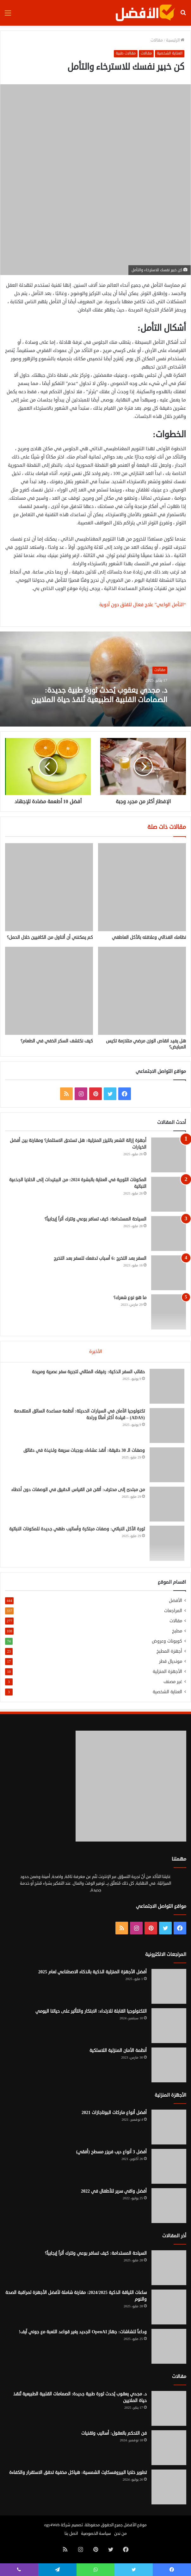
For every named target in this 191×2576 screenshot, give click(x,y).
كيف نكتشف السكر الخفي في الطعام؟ (57, 1041)
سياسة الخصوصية (96, 2533)
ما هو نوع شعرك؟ (130, 1298)
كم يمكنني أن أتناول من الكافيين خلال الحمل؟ (50, 937)
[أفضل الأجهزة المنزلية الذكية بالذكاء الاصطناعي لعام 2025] (168, 1986)
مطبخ (177, 1631)
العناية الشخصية (169, 53)
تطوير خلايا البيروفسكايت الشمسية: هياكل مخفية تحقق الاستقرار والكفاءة (78, 2473)
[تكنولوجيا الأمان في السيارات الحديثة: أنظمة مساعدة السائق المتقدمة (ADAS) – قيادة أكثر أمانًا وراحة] (167, 1425)
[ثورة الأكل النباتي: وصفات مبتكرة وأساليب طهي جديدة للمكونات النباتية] (167, 1543)
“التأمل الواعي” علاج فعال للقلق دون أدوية (142, 604)
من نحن (120, 2533)
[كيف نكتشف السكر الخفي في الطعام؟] (49, 991)
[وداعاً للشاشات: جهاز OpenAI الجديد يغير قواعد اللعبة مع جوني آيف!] (168, 2346)
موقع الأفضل (135, 2525)
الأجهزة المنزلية (167, 1672)
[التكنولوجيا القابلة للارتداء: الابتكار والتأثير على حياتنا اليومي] (168, 2025)
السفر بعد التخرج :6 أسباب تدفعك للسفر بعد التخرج (100, 1258)
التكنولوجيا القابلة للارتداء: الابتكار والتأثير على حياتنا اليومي (91, 2011)
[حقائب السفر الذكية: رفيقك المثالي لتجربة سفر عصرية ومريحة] (167, 1386)
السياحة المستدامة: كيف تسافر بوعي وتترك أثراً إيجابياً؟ (95, 1219)
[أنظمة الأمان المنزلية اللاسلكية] (168, 2064)
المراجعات (173, 1611)
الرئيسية (175, 40)
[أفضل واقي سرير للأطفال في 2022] (168, 2205)
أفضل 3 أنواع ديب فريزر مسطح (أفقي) (111, 2152)
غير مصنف (172, 1682)
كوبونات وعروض (167, 1641)
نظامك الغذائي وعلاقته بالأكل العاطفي (149, 937)
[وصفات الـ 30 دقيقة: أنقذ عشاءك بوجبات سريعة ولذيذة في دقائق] (167, 1464)
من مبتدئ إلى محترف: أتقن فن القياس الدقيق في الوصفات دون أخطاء (78, 1490)
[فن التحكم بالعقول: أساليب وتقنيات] (168, 2447)
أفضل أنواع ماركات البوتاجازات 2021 (114, 2113)
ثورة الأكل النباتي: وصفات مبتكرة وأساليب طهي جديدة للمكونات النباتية (77, 1529)
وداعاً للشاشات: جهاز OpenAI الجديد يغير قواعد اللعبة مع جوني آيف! (83, 2332)
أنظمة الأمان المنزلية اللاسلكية (118, 2050)
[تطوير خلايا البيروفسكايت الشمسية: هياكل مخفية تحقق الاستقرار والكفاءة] (168, 2487)
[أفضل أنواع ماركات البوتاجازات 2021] (168, 2127)
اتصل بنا (71, 2533)
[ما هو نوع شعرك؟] (168, 1312)
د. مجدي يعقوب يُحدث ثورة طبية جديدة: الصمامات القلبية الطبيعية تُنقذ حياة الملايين (100, 695)
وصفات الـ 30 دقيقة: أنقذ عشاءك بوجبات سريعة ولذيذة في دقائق (84, 1450)
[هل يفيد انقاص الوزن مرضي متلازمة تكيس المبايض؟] (142, 991)
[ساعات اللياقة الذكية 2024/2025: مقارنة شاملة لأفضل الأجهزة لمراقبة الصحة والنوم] (168, 2307)
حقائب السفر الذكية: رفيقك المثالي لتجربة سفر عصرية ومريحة (88, 1372)
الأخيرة (95, 1351)
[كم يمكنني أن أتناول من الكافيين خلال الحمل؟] (49, 887)
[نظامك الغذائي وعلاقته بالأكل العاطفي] (142, 887)
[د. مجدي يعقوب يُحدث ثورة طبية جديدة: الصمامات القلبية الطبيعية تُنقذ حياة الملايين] (168, 2408)
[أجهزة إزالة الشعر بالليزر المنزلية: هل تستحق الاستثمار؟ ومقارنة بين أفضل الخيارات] (168, 1154)
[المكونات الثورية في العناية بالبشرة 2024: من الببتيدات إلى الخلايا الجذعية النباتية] (168, 1194)
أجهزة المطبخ (169, 1651)
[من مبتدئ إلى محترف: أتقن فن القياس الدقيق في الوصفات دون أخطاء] (167, 1504)
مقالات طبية (126, 53)
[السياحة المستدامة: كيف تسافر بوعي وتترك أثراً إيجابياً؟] (168, 1233)
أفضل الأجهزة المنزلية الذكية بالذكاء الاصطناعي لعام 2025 (92, 1972)
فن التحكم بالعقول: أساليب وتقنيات (114, 2433)
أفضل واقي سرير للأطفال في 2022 (114, 2191)
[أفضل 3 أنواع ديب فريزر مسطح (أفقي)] (168, 2166)
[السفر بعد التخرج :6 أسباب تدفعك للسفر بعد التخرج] (168, 1272)
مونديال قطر (170, 1661)
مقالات (157, 40)
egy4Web (52, 2525)
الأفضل (175, 1601)
